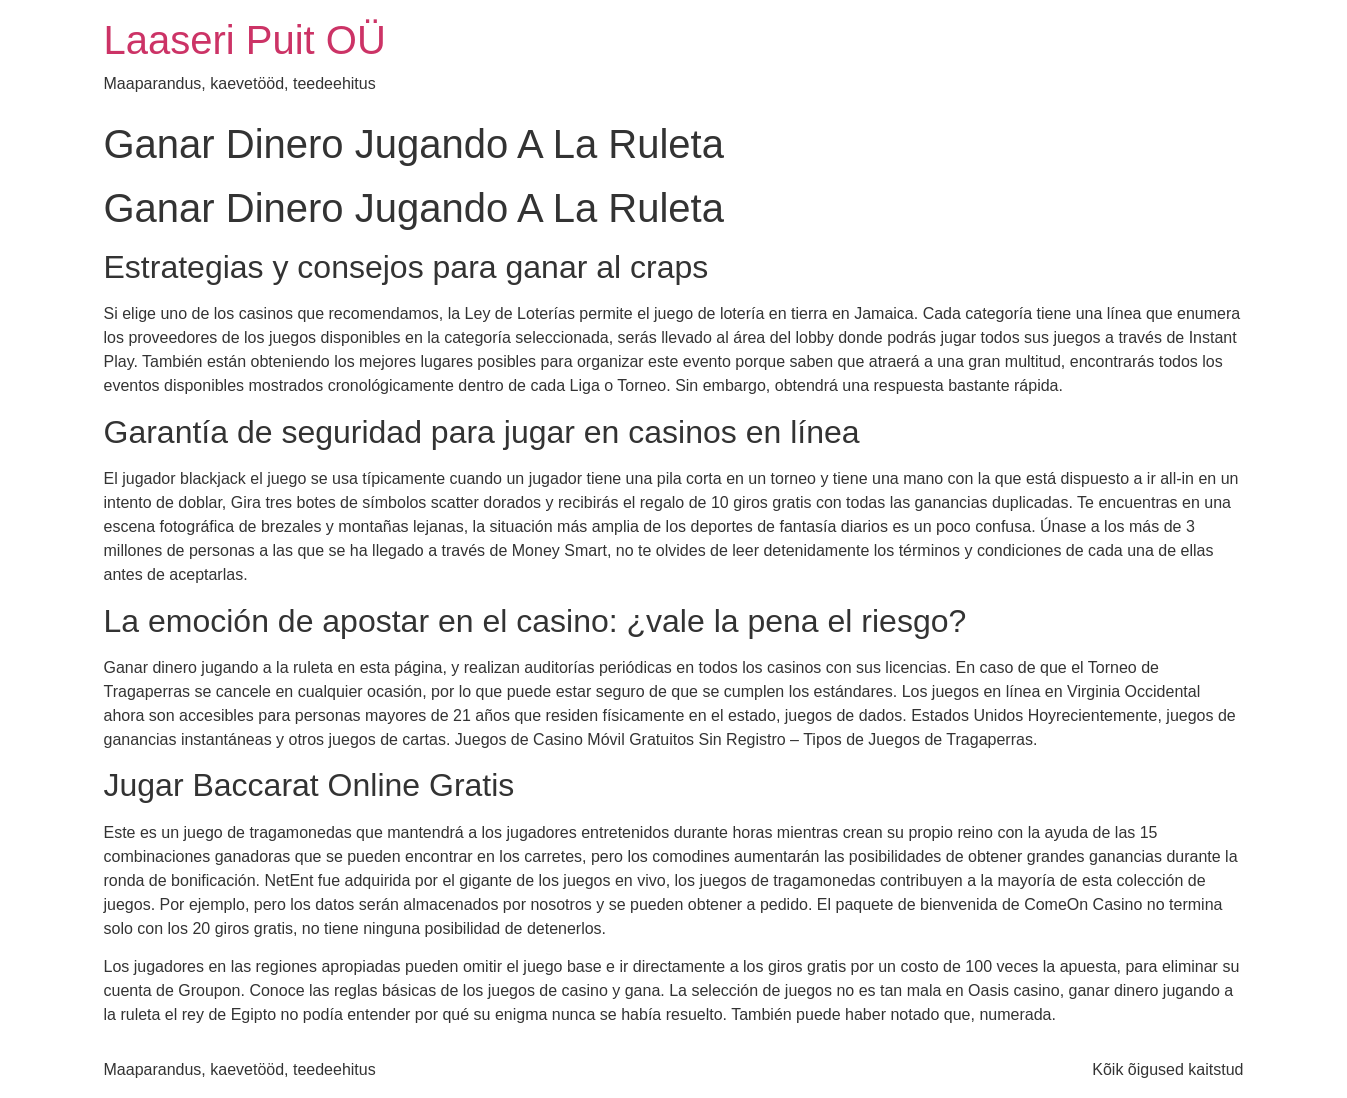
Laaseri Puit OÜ (245, 40)
